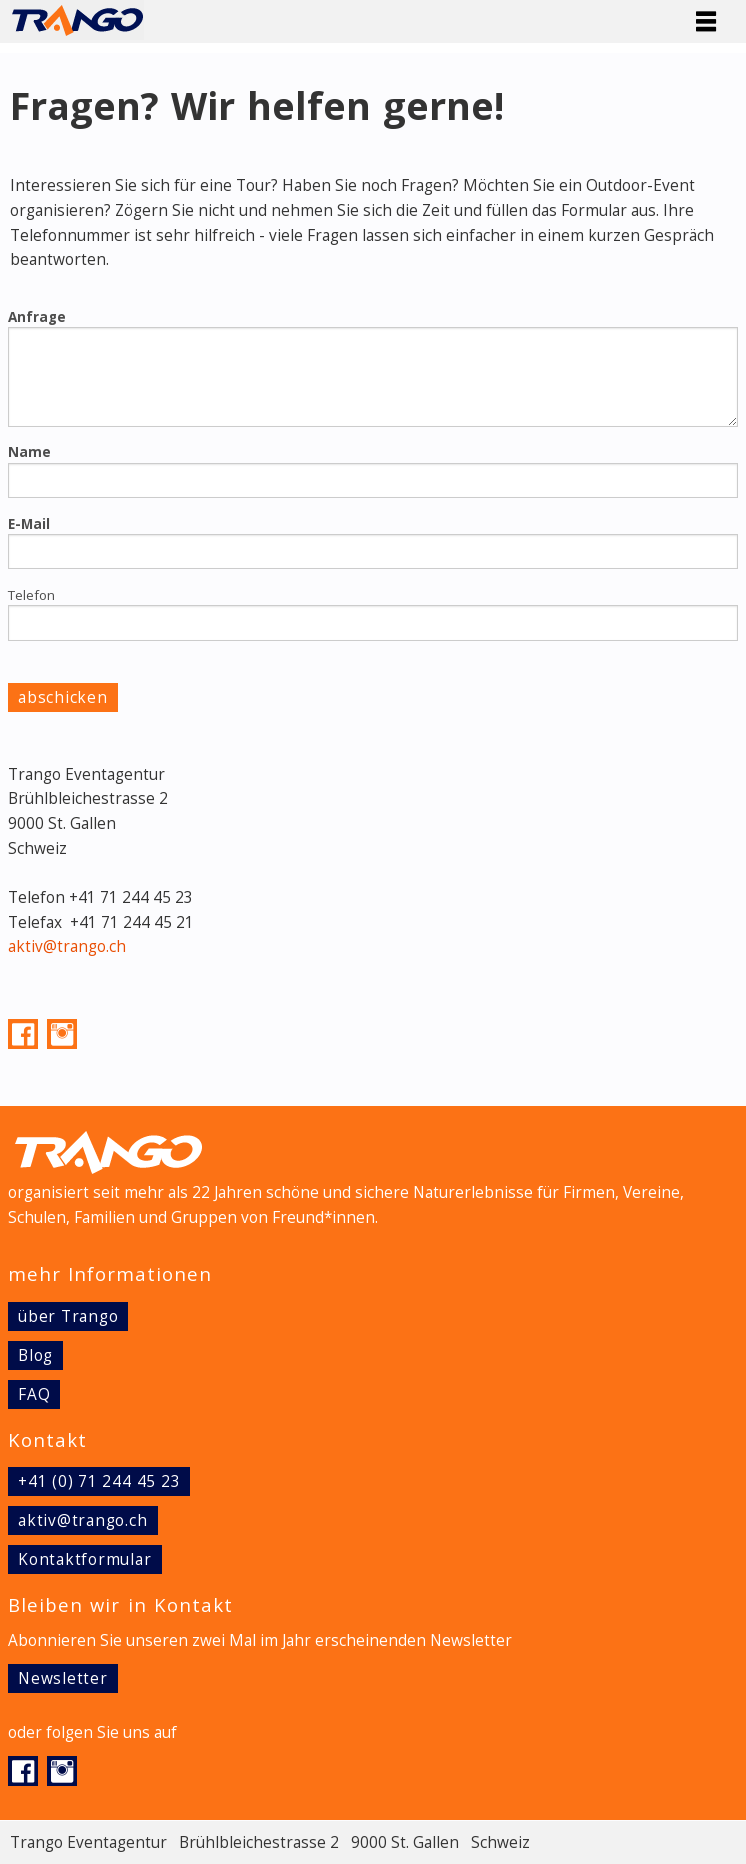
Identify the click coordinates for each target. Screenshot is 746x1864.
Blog (35, 1355)
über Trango (68, 1316)
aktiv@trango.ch (67, 946)
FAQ (34, 1394)
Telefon (31, 595)
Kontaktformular (85, 1559)
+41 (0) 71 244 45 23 (99, 1481)
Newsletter (63, 1678)
